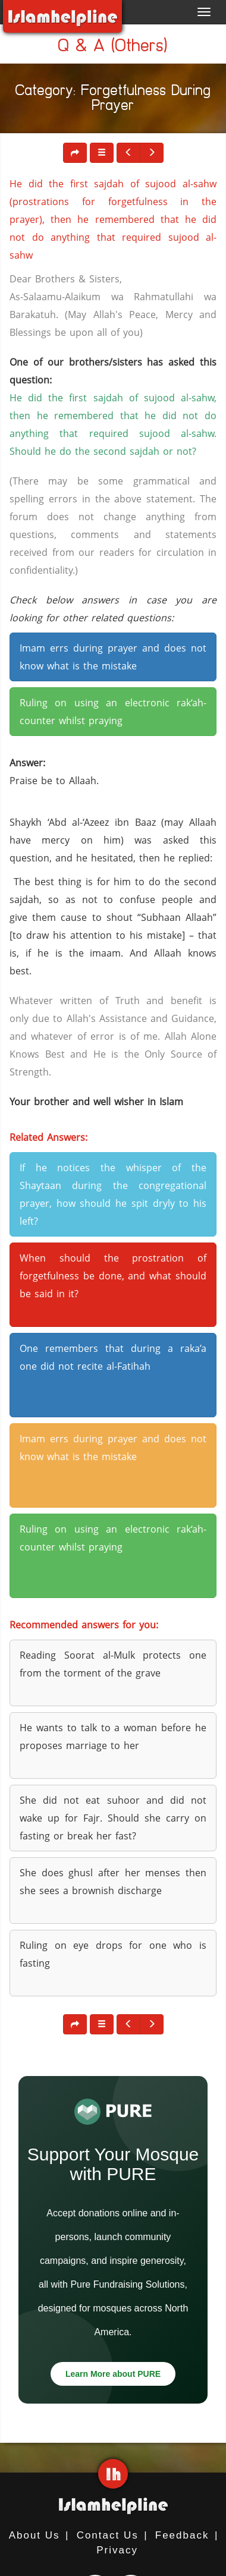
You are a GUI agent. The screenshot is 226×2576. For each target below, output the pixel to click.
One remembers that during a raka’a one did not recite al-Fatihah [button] (113, 1357)
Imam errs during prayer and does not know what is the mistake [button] (113, 656)
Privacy (117, 2550)
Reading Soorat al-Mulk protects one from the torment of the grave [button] (113, 1664)
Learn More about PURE (113, 2374)
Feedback (182, 2535)
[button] (102, 153)
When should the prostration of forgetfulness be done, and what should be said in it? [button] (113, 1275)
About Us (34, 2535)
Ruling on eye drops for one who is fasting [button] (113, 1954)
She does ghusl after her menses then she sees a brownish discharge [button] (113, 1881)
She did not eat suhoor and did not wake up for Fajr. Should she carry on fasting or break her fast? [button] (113, 1818)
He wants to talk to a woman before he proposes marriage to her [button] (113, 1736)
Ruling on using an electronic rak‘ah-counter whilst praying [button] (113, 711)
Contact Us (108, 2535)
